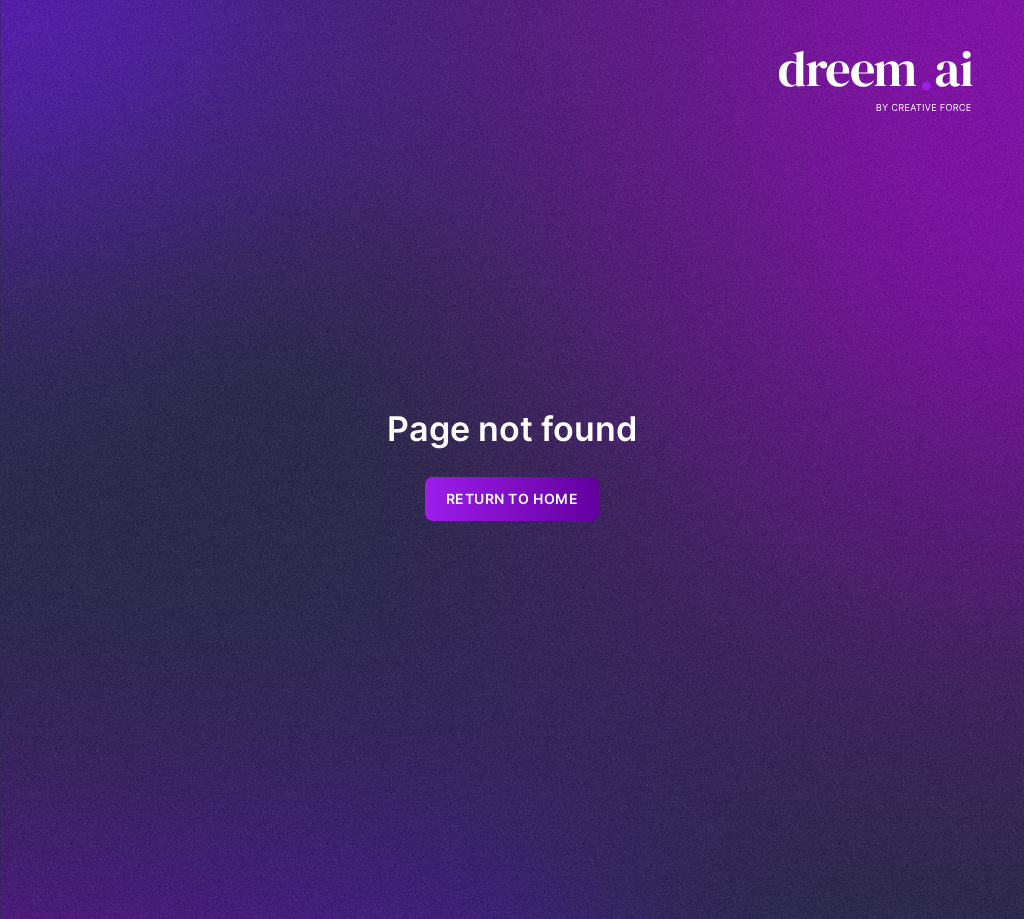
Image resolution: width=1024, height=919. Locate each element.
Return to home (512, 499)
